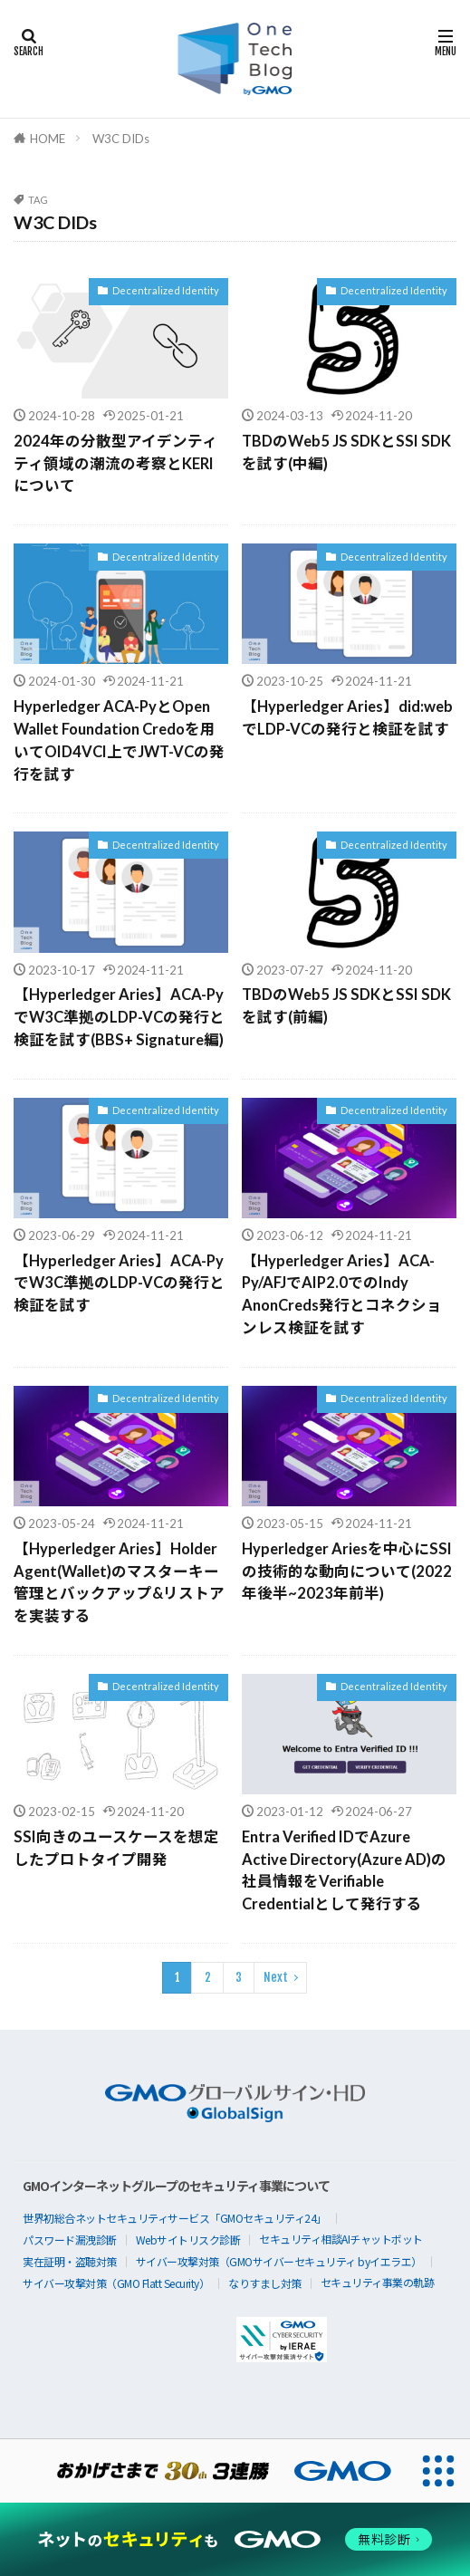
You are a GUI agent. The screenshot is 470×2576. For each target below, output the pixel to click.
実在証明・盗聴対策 (70, 2261)
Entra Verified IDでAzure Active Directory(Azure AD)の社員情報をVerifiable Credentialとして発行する (344, 1870)
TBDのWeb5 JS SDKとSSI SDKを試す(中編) (346, 452)
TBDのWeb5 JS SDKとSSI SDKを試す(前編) (346, 1005)
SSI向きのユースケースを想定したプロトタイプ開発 (116, 1848)
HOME (47, 138)
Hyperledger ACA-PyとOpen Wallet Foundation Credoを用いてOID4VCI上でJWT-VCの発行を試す (119, 740)
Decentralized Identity (165, 290)
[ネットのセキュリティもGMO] (235, 2539)
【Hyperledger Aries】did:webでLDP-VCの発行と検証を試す (347, 717)
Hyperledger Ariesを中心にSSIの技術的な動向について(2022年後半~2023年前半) (347, 1571)
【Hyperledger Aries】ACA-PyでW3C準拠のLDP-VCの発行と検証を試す (119, 1283)
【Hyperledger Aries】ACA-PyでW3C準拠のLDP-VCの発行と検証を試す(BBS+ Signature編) (119, 1017)
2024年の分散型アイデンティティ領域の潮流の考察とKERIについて (115, 463)
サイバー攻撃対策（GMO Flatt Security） (116, 2283)
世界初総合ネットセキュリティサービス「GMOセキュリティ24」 (175, 2217)
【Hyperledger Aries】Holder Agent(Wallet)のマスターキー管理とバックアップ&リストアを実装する (119, 1582)
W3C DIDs (120, 138)
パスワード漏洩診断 (70, 2239)
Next (276, 1977)
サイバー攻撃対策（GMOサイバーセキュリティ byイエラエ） (279, 2261)
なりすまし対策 (265, 2283)
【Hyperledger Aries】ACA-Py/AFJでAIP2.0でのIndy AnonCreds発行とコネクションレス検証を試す (342, 1294)
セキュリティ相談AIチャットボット (341, 2238)
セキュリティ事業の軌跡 (378, 2282)
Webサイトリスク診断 (188, 2239)
